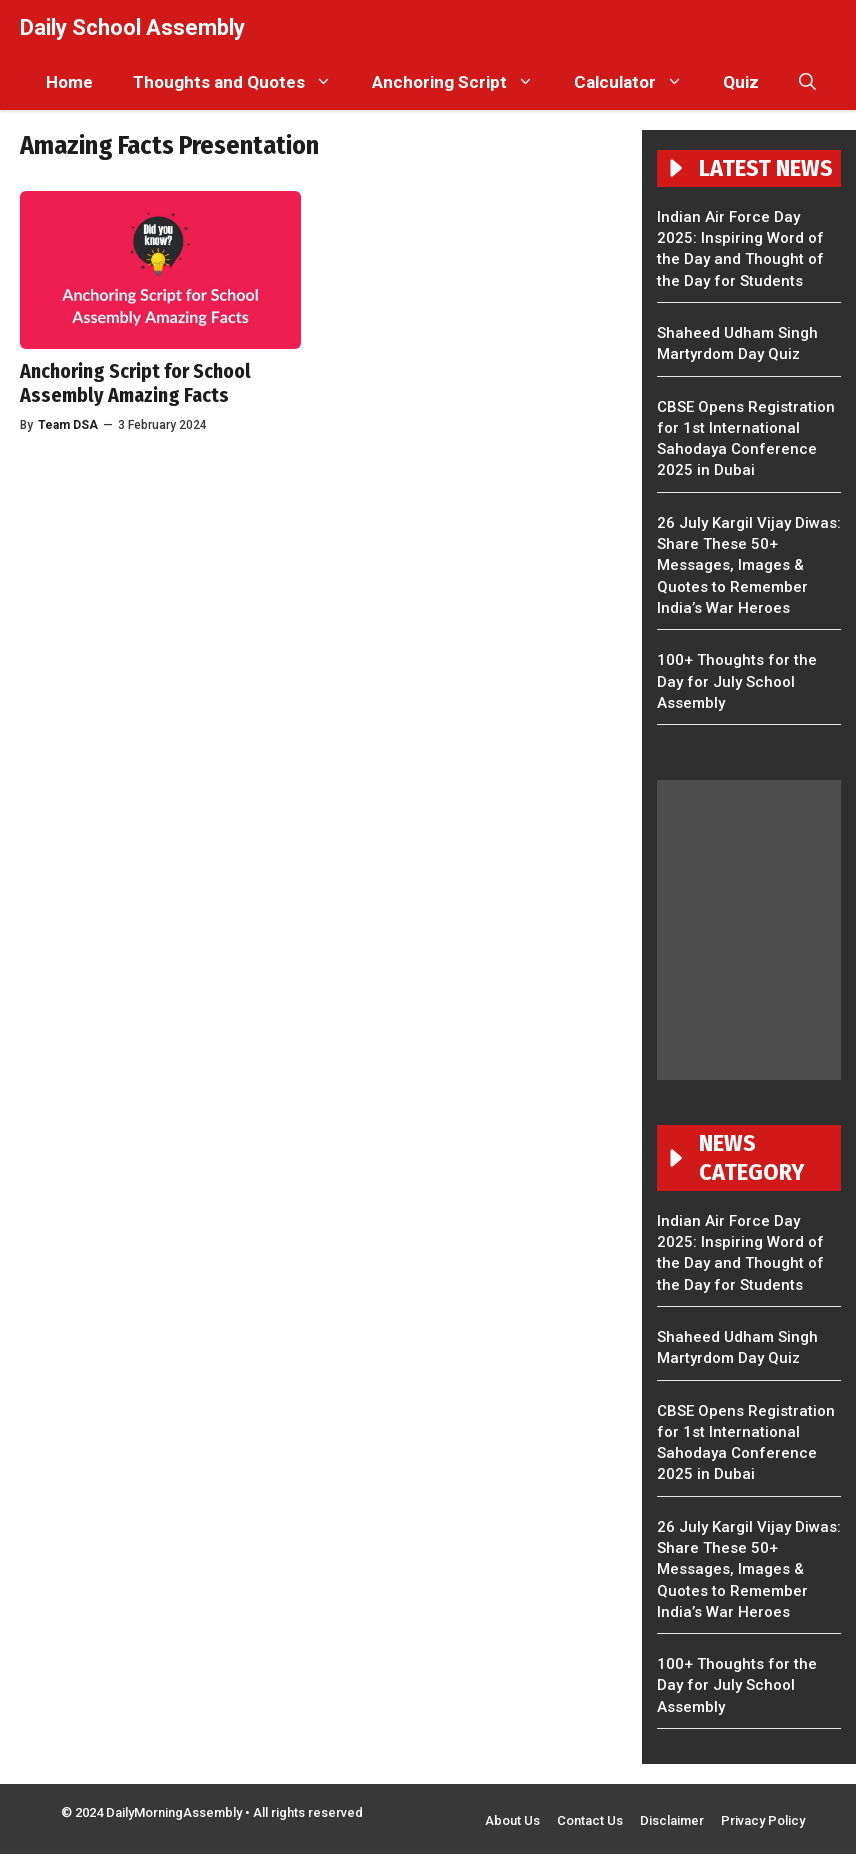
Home (69, 82)
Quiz (741, 82)
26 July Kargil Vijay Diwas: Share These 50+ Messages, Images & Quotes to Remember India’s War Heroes (749, 565)
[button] (807, 82)
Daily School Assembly (132, 27)
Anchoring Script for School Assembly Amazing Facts (135, 383)
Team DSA (68, 425)
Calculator (638, 82)
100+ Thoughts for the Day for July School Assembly (737, 681)
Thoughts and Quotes (242, 82)
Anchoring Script (463, 82)
